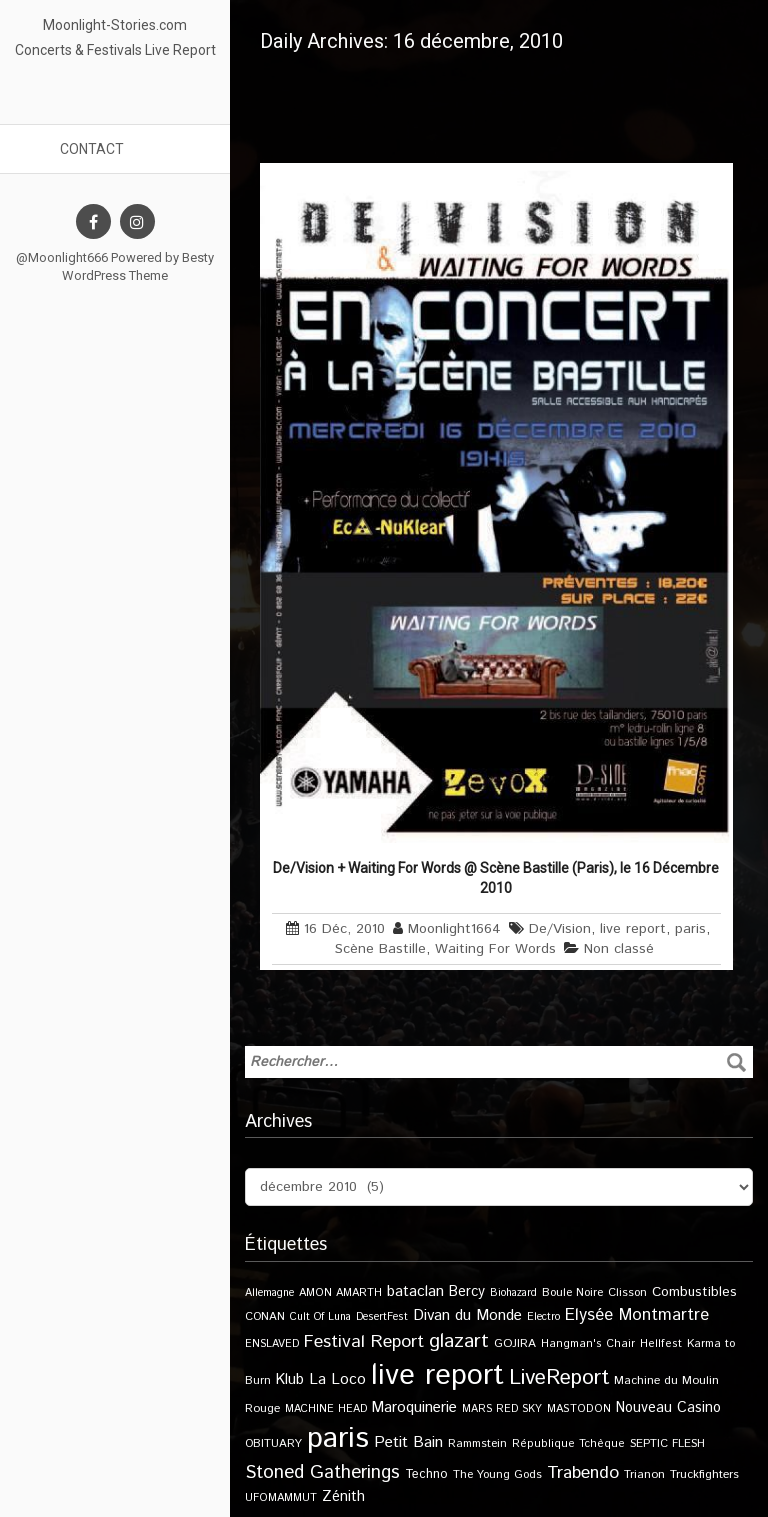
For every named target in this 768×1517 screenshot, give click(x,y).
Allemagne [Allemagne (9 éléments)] (269, 1293)
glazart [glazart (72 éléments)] (459, 1341)
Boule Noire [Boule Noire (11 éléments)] (572, 1292)
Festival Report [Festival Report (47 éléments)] (364, 1342)
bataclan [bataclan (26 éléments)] (415, 1292)
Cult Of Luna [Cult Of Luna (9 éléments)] (320, 1317)
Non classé (619, 949)
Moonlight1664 (454, 929)
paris (690, 929)
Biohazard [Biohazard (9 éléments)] (513, 1293)
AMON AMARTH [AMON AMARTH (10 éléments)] (340, 1293)
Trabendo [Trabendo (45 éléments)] (583, 1473)
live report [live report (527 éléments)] (437, 1375)
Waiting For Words (495, 949)
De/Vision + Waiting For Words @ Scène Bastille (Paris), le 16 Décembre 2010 (496, 878)
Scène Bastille (380, 949)
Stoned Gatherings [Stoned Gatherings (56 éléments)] (322, 1472)
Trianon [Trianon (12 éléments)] (644, 1474)
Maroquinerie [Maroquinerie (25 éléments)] (414, 1407)
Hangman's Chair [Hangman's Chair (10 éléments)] (588, 1344)
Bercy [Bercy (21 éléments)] (467, 1292)
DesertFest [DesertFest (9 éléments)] (382, 1317)
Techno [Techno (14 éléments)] (426, 1474)
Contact (92, 149)
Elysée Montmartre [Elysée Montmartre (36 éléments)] (637, 1315)
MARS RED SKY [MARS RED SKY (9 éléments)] (502, 1409)
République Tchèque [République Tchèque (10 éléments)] (568, 1444)
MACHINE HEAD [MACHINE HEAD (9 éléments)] (326, 1409)
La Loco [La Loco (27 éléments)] (337, 1380)
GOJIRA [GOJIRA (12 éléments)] (515, 1343)
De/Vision (560, 929)
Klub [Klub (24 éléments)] (290, 1379)
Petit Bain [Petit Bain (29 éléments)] (408, 1442)
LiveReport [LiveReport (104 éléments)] (559, 1378)
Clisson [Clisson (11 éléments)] (627, 1292)
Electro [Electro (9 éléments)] (543, 1317)
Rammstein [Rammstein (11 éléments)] (477, 1443)
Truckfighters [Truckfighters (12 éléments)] (704, 1474)
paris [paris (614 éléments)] (338, 1438)
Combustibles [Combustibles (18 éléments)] (694, 1292)
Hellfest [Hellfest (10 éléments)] (661, 1344)
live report (633, 929)
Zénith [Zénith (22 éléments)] (343, 1496)
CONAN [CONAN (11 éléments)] (265, 1316)
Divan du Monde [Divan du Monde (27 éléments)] (467, 1316)
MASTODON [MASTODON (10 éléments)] (579, 1409)
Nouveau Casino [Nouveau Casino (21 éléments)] (668, 1408)
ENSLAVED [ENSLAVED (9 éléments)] (272, 1344)
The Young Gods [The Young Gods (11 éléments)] (497, 1474)
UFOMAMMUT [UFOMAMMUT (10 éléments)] (281, 1498)
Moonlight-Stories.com (115, 25)
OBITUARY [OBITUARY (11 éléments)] (273, 1443)
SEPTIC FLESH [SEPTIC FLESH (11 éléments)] (667, 1443)
